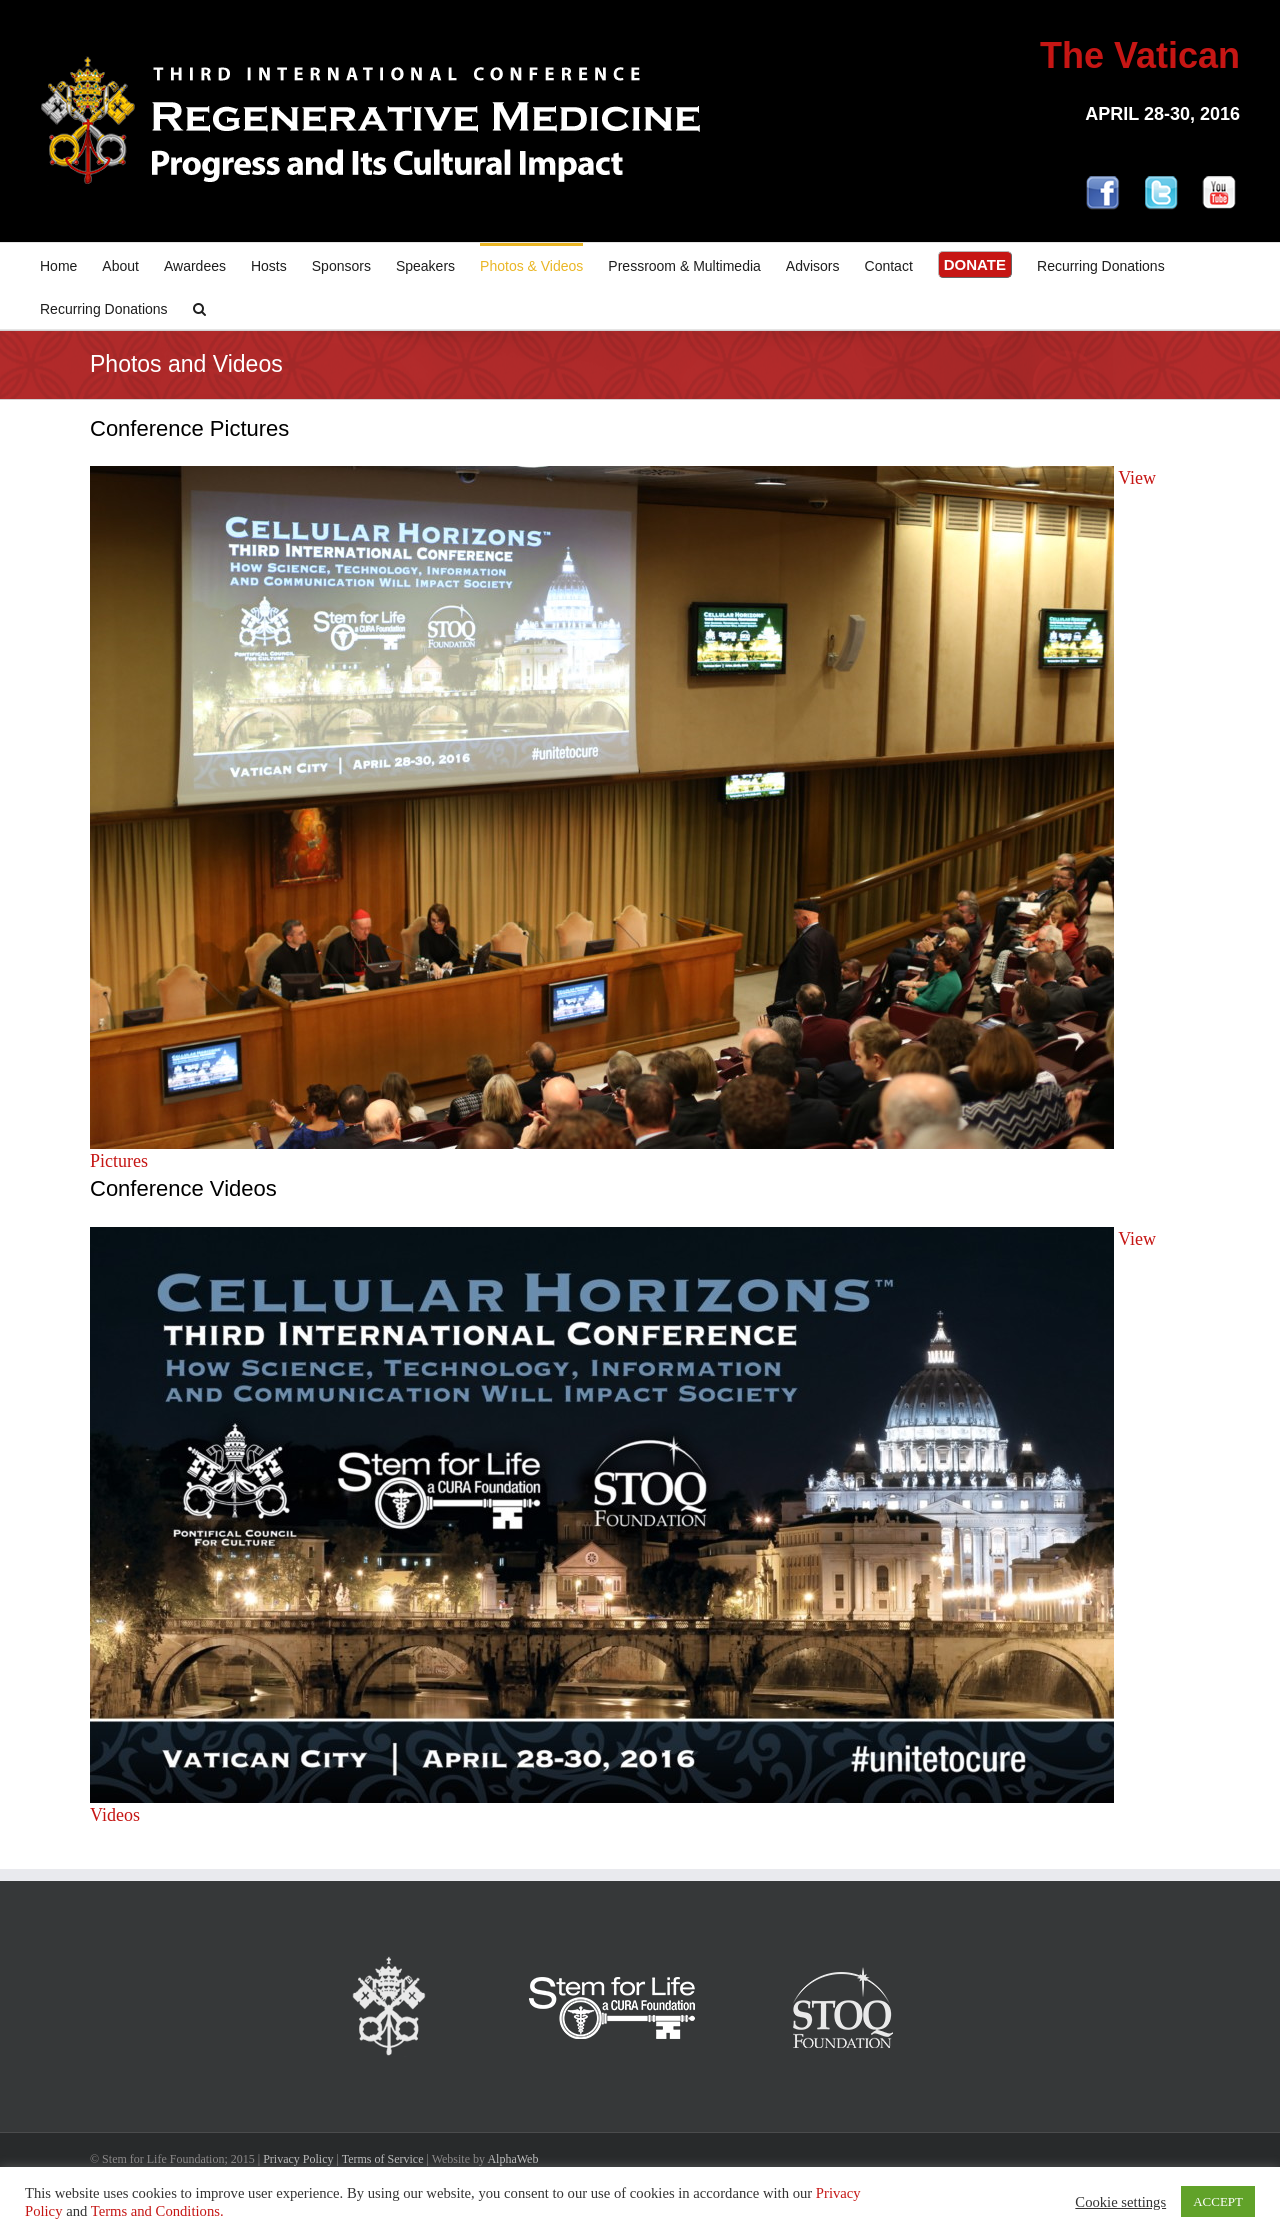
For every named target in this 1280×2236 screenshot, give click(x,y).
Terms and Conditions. (157, 2211)
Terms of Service (383, 2159)
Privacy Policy (298, 2159)
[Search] (199, 307)
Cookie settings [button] (1120, 2202)
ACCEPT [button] (1218, 2201)
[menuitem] (71, 264)
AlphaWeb (512, 2159)
